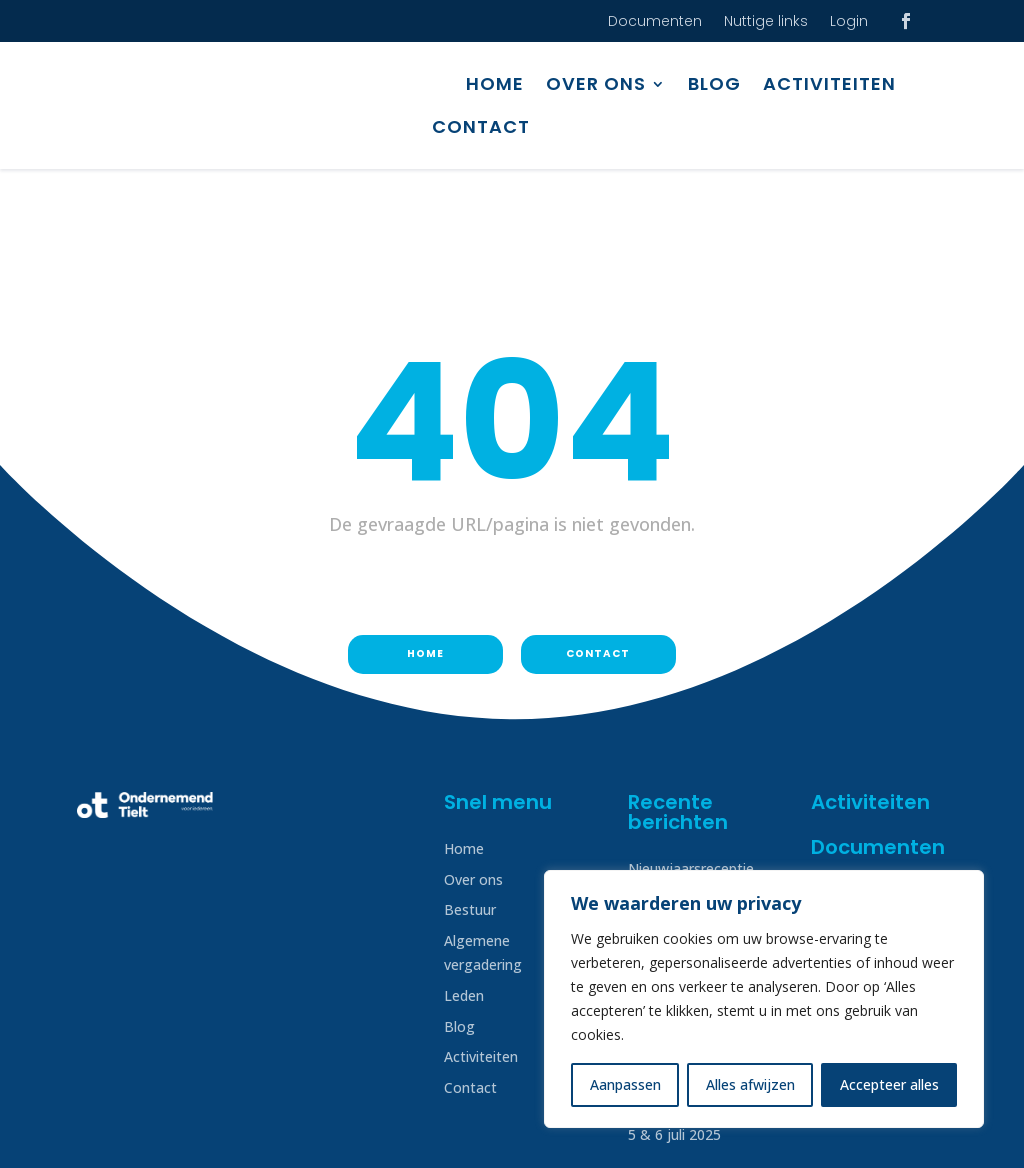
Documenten (655, 22)
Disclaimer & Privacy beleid (164, 1130)
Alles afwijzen (750, 1084)
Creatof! (920, 1130)
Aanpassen (625, 1084)
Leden (464, 891)
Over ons (596, 83)
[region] (764, 999)
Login (849, 22)
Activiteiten (829, 83)
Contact (481, 126)
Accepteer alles (889, 1084)
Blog (714, 83)
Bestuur (470, 805)
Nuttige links (766, 22)
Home (495, 83)
